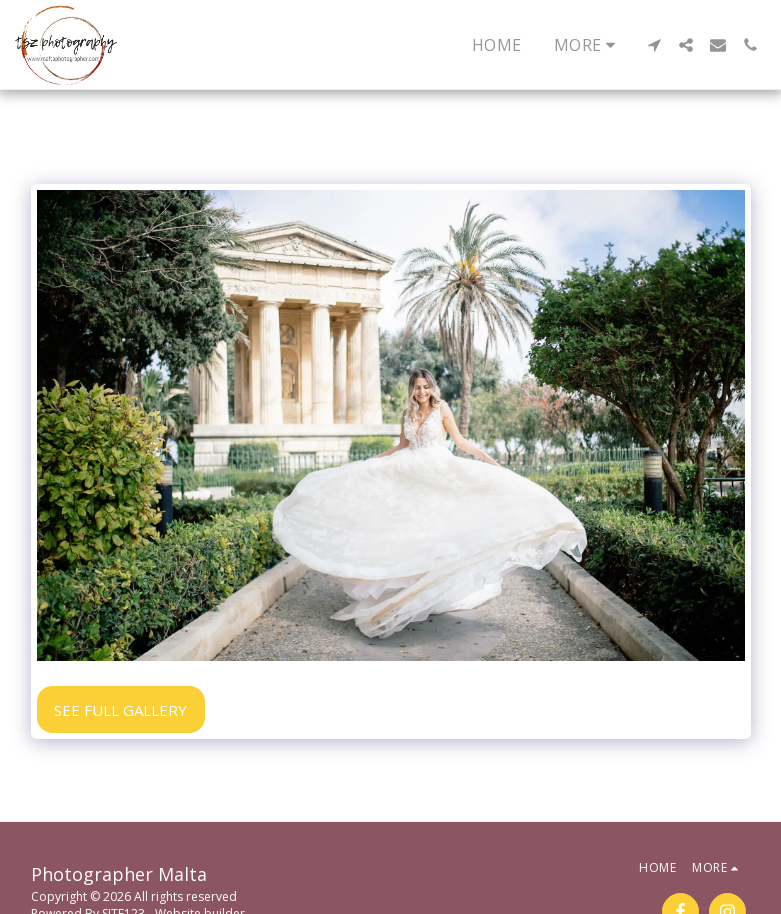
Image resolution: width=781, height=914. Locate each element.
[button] (654, 45)
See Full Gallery (120, 710)
